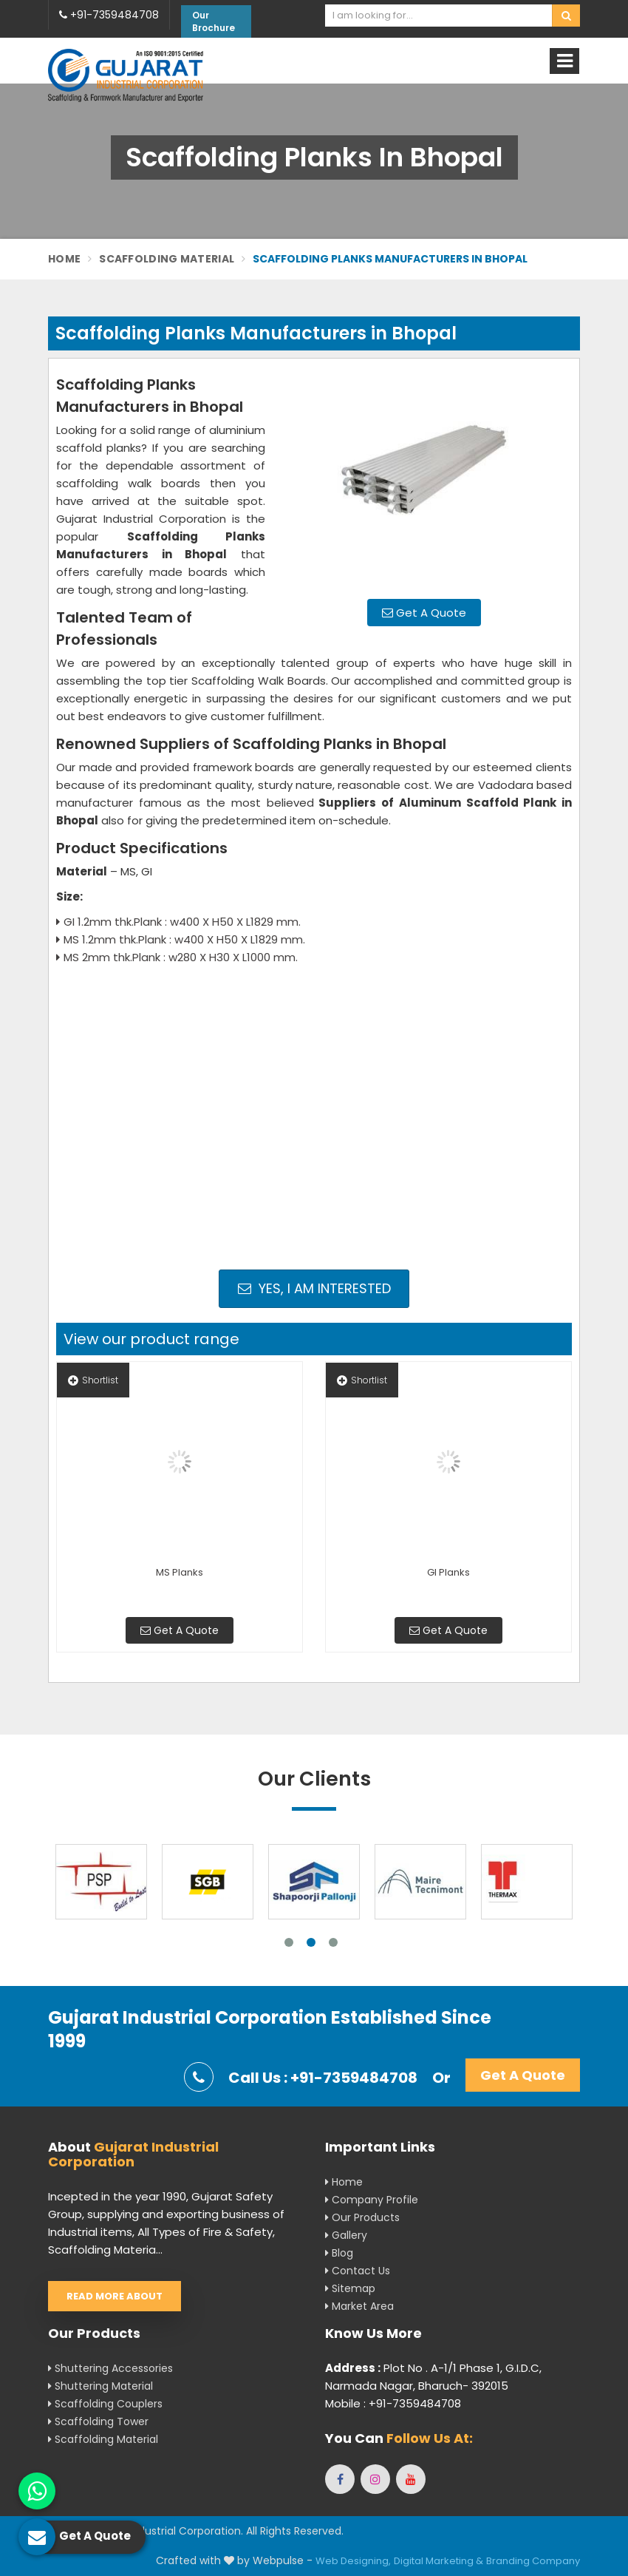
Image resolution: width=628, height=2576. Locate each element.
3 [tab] (333, 1942)
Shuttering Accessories (110, 2368)
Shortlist (93, 1380)
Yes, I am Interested (314, 1288)
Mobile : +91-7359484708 (393, 2403)
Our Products (362, 2217)
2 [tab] (311, 1942)
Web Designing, (353, 2561)
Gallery (346, 2235)
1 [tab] (288, 1942)
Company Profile (371, 2199)
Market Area (359, 2306)
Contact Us (357, 2270)
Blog (339, 2252)
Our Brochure (213, 21)
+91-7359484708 (109, 14)
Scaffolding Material (166, 258)
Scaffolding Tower (98, 2421)
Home (64, 258)
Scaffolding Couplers (105, 2403)
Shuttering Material (100, 2386)
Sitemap (350, 2288)
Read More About (114, 2296)
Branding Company (533, 2561)
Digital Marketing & (438, 2561)
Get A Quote (424, 612)
